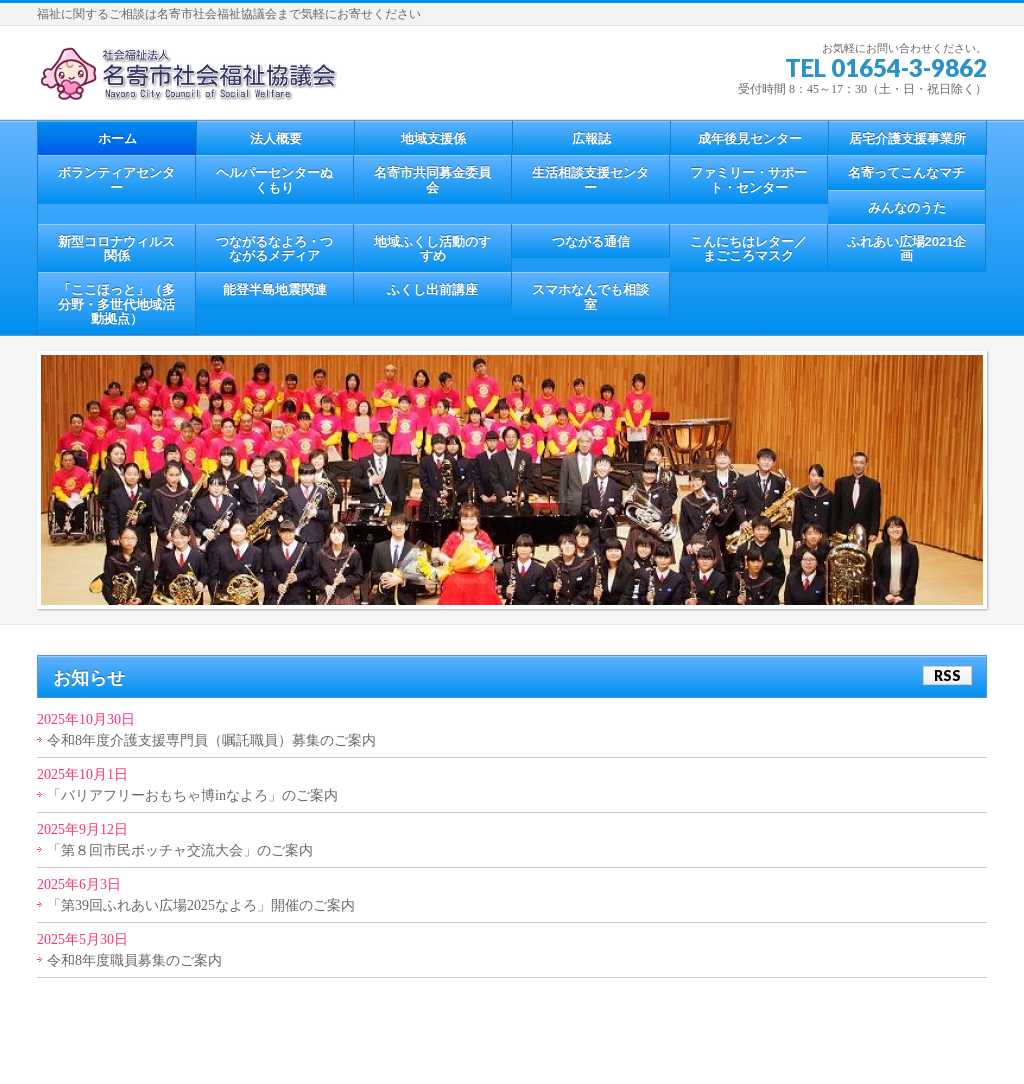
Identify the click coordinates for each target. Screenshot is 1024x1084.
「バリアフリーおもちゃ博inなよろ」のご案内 (192, 795)
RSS (947, 675)
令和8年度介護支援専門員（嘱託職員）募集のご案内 (211, 740)
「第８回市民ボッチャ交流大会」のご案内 (180, 850)
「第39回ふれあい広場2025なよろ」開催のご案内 (201, 905)
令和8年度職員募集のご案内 (134, 960)
